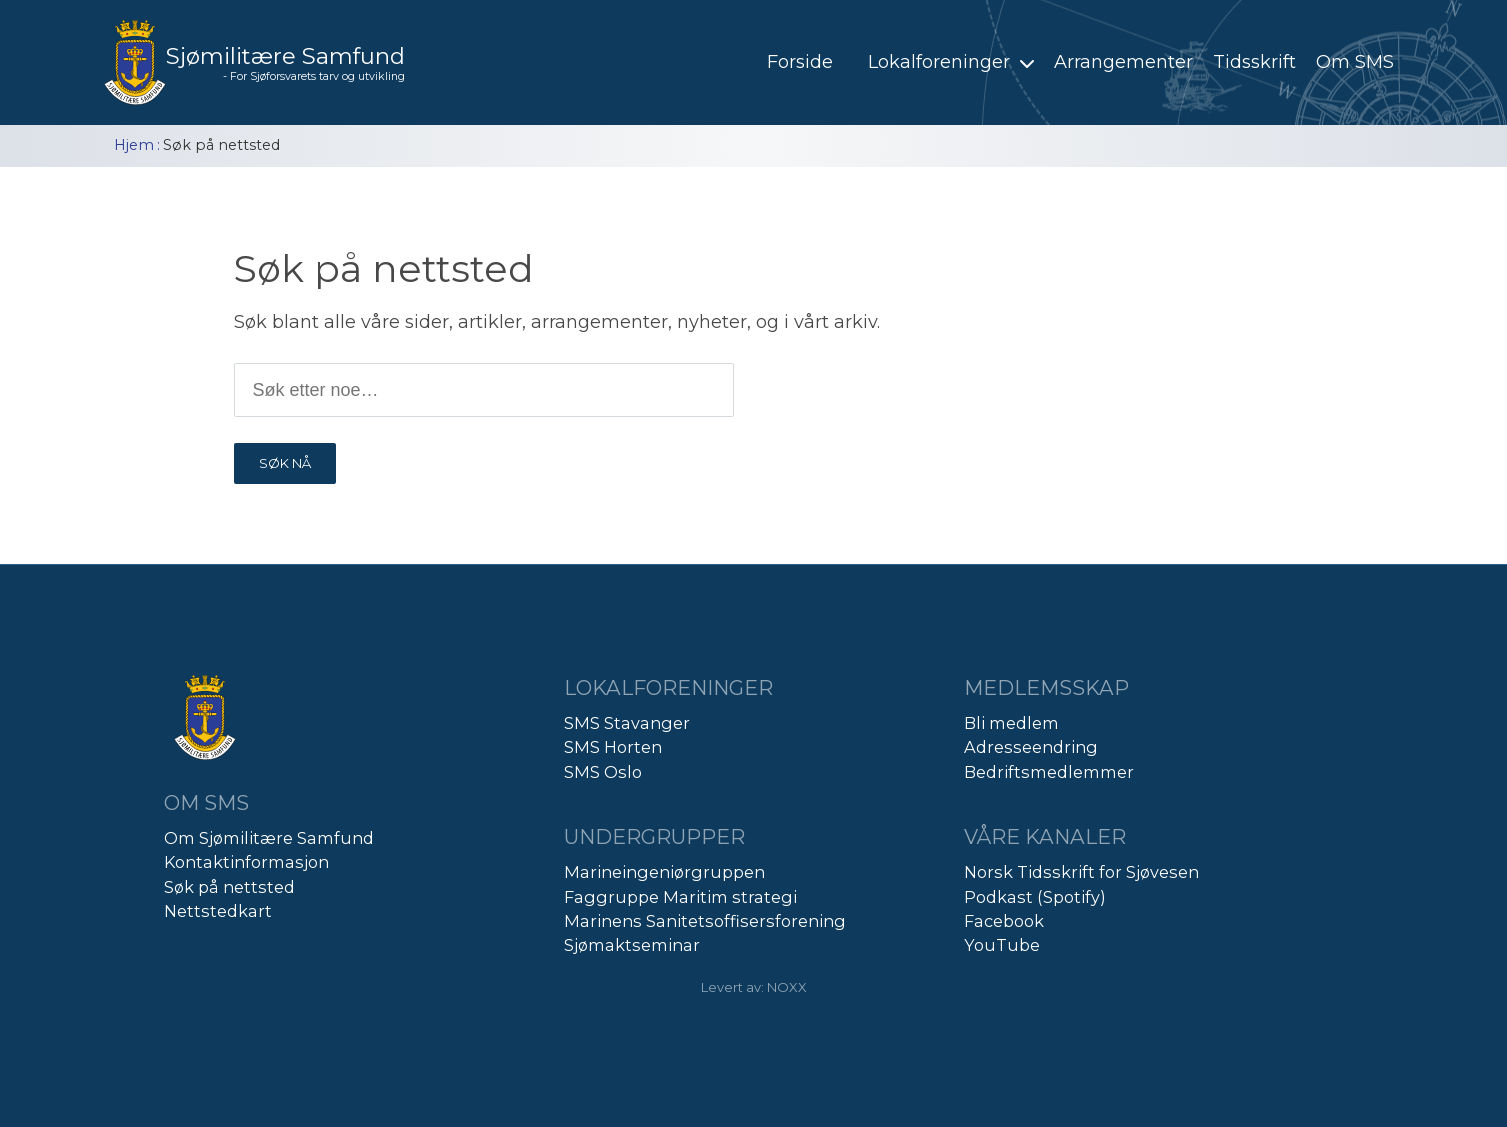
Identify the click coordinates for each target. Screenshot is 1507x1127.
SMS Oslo (603, 772)
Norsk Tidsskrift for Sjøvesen (1081, 872)
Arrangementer (1123, 62)
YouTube (1002, 945)
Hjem (134, 145)
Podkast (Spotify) (1035, 897)
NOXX (787, 987)
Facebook (1004, 921)
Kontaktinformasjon (246, 862)
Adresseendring (1031, 747)
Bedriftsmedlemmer (1049, 772)
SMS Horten (613, 747)
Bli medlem (1011, 723)
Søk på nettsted (229, 887)
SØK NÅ (285, 463)
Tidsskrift (1254, 62)
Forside (800, 62)
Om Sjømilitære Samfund (269, 838)
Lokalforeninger (953, 62)
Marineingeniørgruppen (664, 872)
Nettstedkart (218, 911)
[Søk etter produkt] (484, 390)
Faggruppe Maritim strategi (680, 897)
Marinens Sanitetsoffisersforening (705, 921)
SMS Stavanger (627, 723)
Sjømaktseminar (632, 945)
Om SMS (1355, 62)
